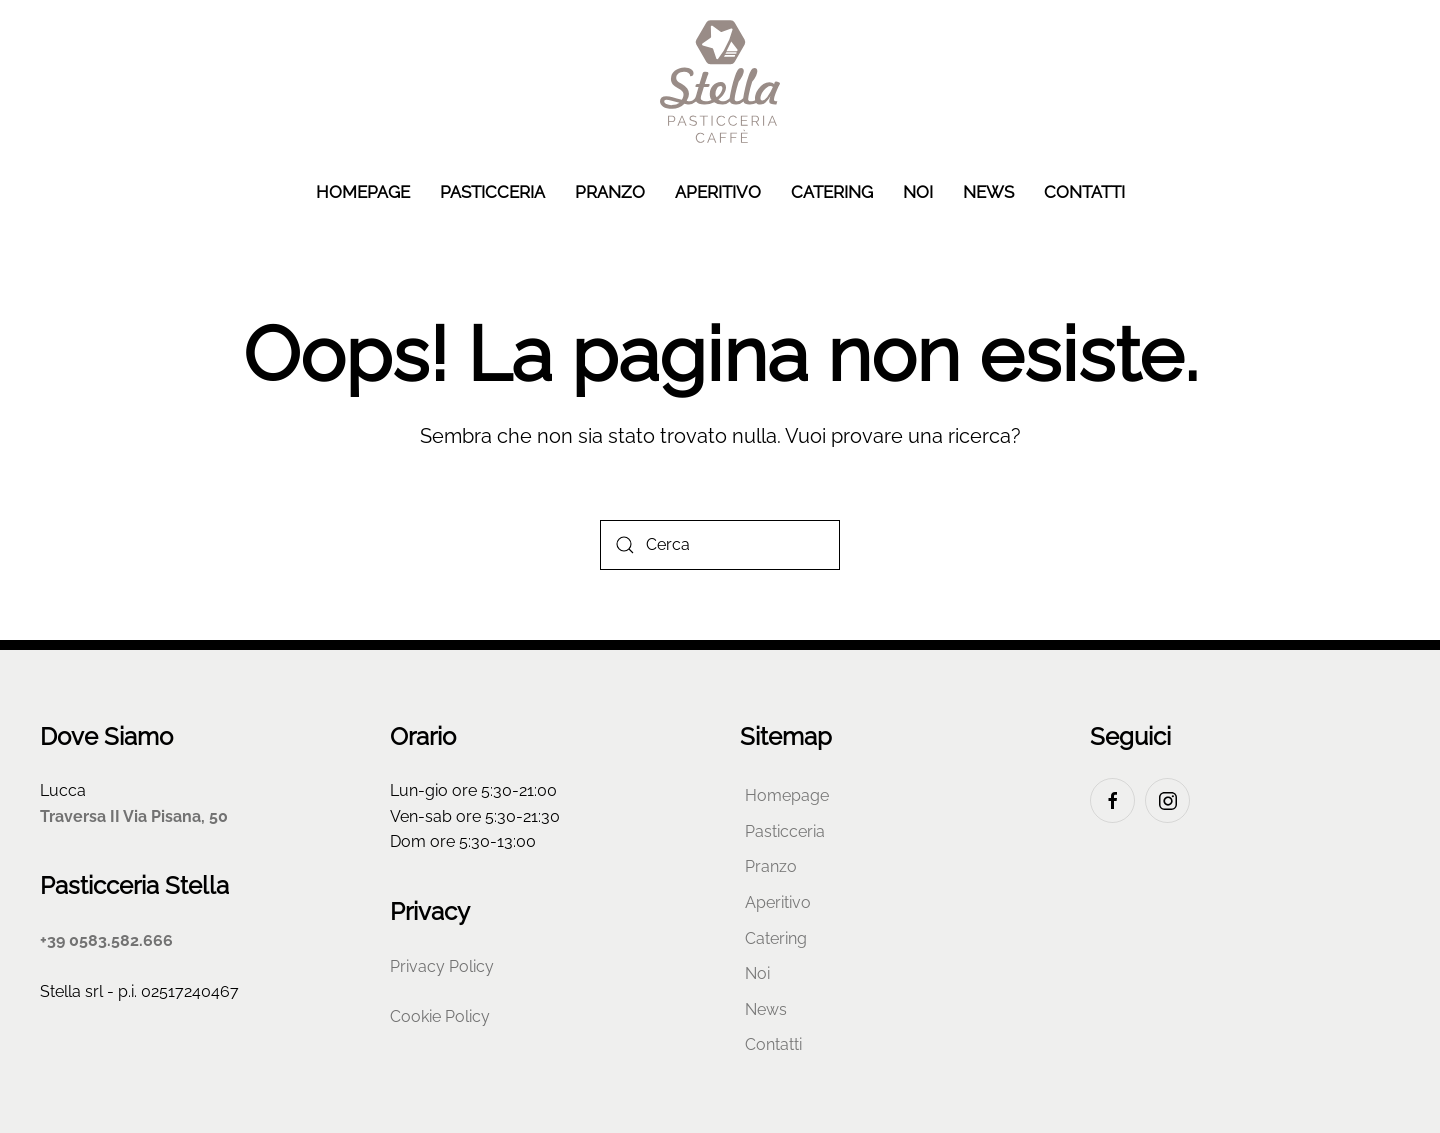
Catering (832, 192)
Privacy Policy (442, 966)
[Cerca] (720, 545)
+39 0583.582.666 (106, 940)
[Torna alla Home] (720, 81)
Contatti (1084, 192)
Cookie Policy (440, 1016)
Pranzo (610, 192)
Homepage (363, 192)
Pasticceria (492, 192)
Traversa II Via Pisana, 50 (134, 816)
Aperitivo (718, 192)
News (988, 192)
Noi (918, 192)
